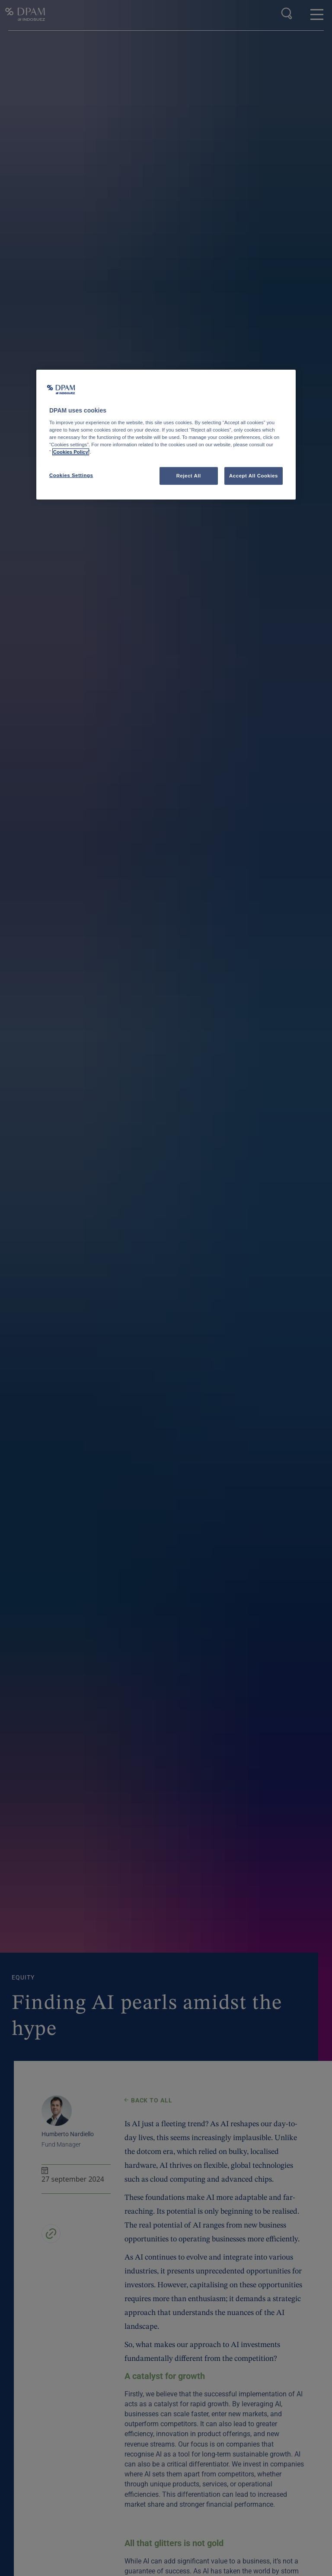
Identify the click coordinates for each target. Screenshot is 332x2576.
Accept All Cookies (253, 475)
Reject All (188, 475)
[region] (166, 435)
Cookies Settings (71, 474)
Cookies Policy (70, 452)
